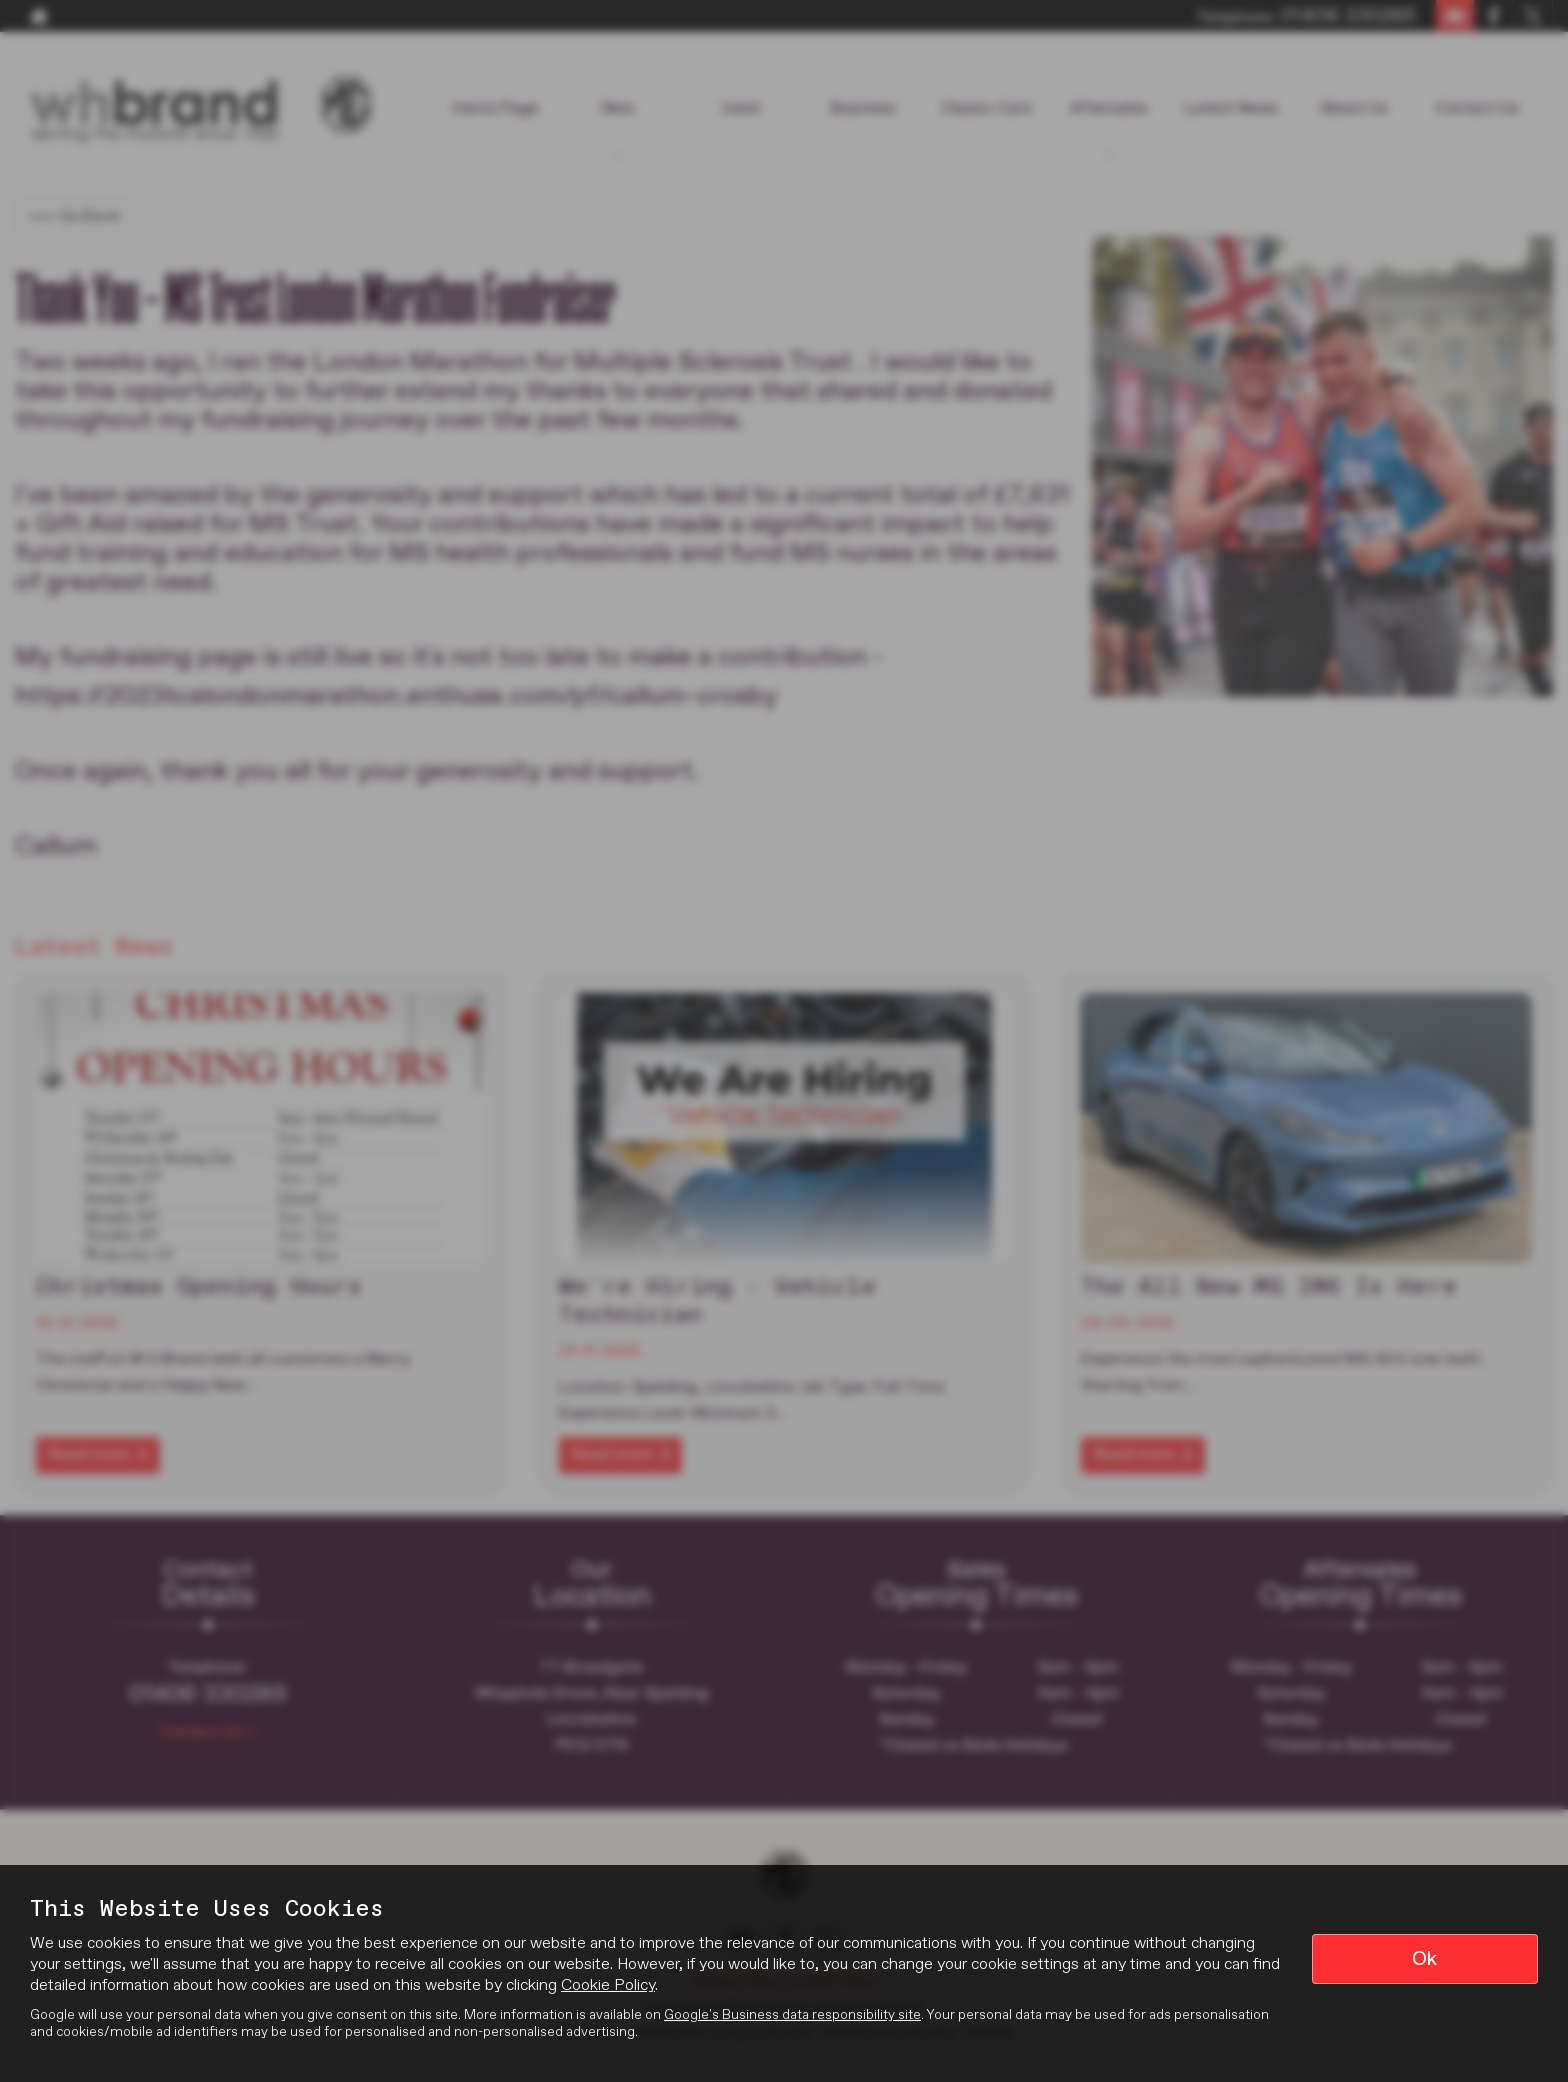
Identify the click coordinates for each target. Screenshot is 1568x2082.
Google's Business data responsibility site (792, 2015)
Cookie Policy (608, 1986)
